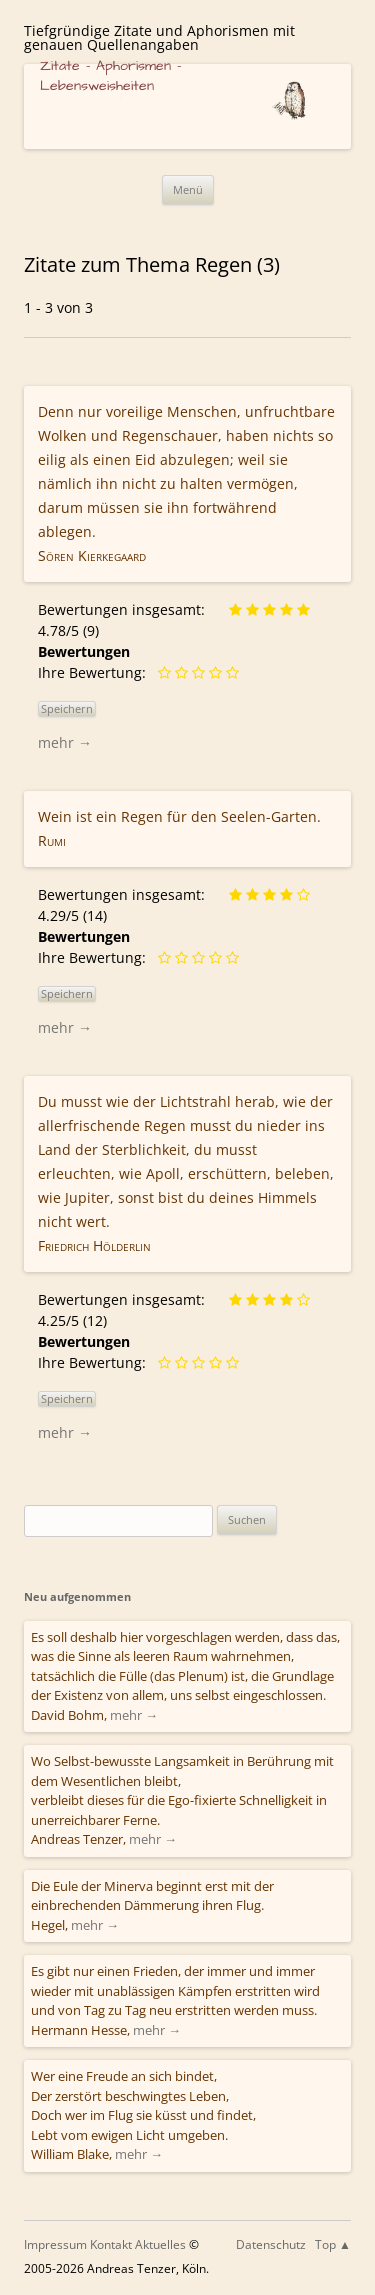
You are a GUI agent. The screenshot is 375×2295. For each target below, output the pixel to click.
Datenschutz (271, 2244)
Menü (188, 189)
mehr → (65, 742)
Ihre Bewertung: (96, 672)
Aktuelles (160, 2244)
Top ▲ (333, 2244)
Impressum (55, 2244)
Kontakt (111, 2244)
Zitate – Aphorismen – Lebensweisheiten (110, 76)
